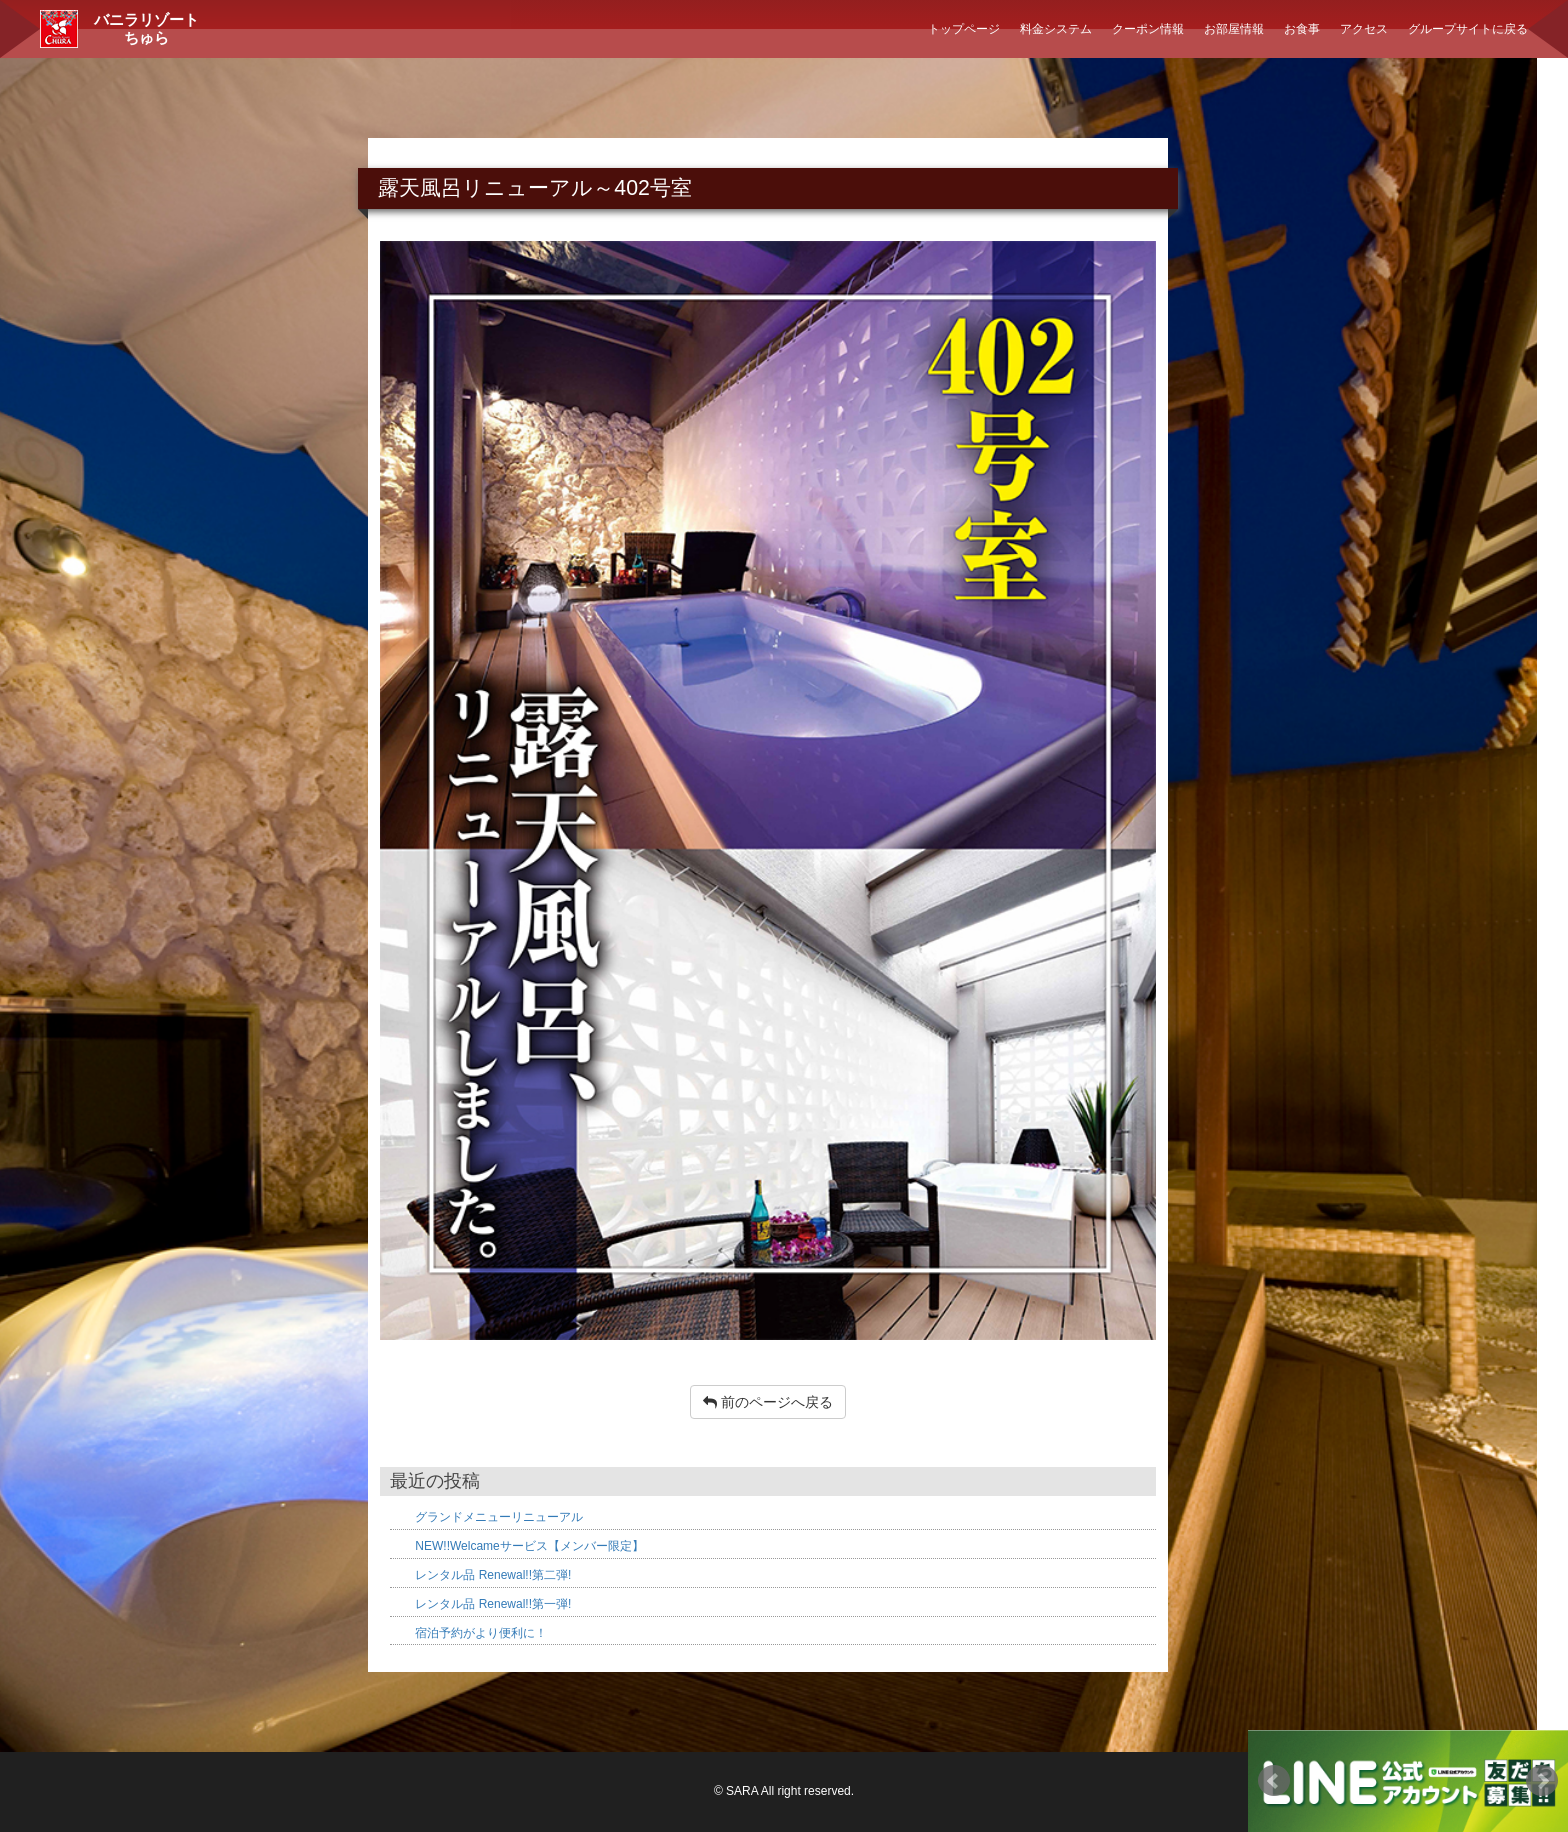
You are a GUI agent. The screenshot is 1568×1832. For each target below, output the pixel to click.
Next (1542, 1781)
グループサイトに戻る (1468, 29)
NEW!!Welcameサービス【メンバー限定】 (529, 1546)
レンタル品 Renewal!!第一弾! (493, 1604)
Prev (1274, 1781)
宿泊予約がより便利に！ (481, 1633)
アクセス (1364, 29)
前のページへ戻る (768, 1402)
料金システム (1056, 29)
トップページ (964, 29)
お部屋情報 (1234, 29)
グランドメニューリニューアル (499, 1517)
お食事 (1302, 29)
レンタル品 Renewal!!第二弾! (493, 1575)
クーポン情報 (1148, 29)
